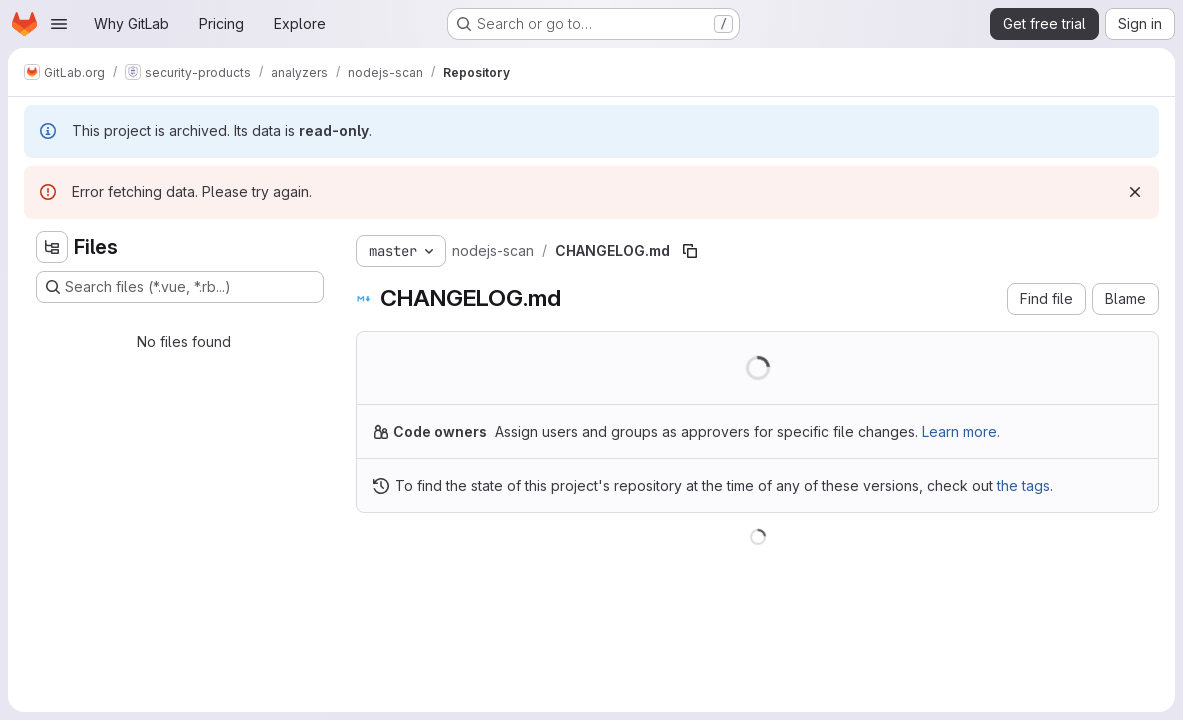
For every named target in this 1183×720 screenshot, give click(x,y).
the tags (1023, 485)
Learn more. (961, 431)
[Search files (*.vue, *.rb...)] (180, 287)
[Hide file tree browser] (52, 247)
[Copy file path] (690, 251)
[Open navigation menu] (59, 24)
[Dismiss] (1135, 192)
